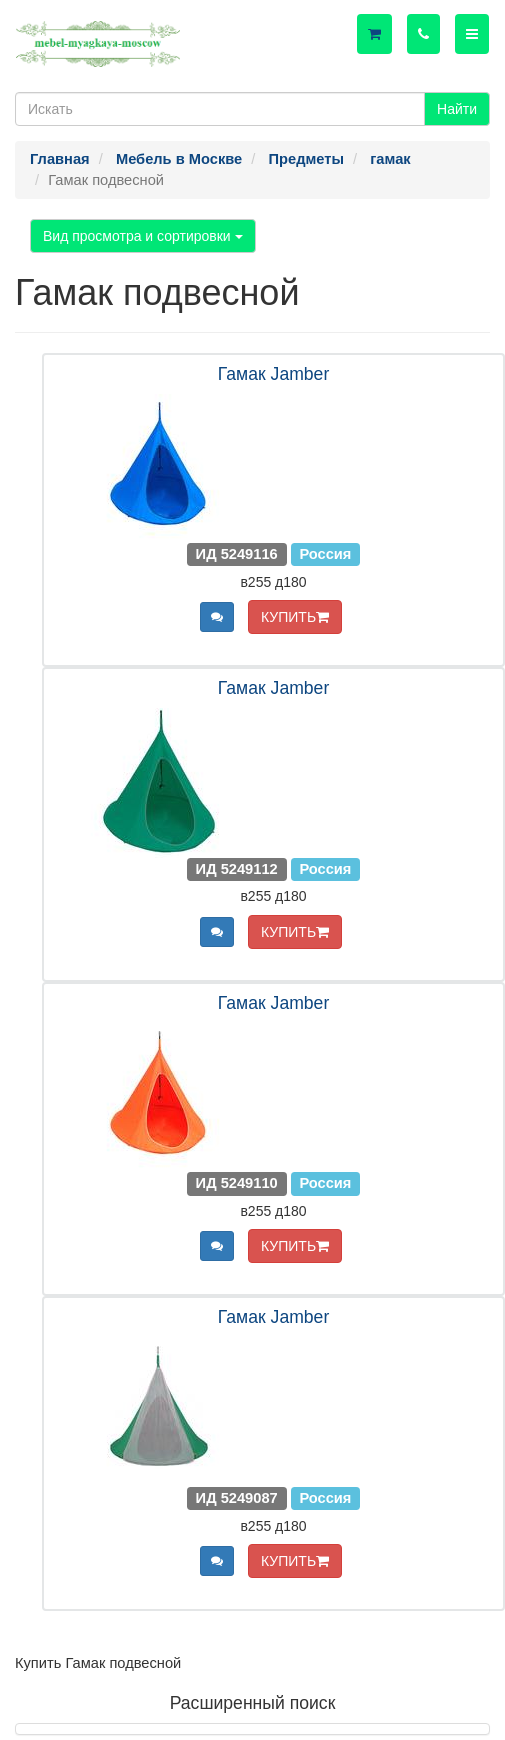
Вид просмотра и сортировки (143, 236)
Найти (457, 109)
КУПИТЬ (295, 617)
